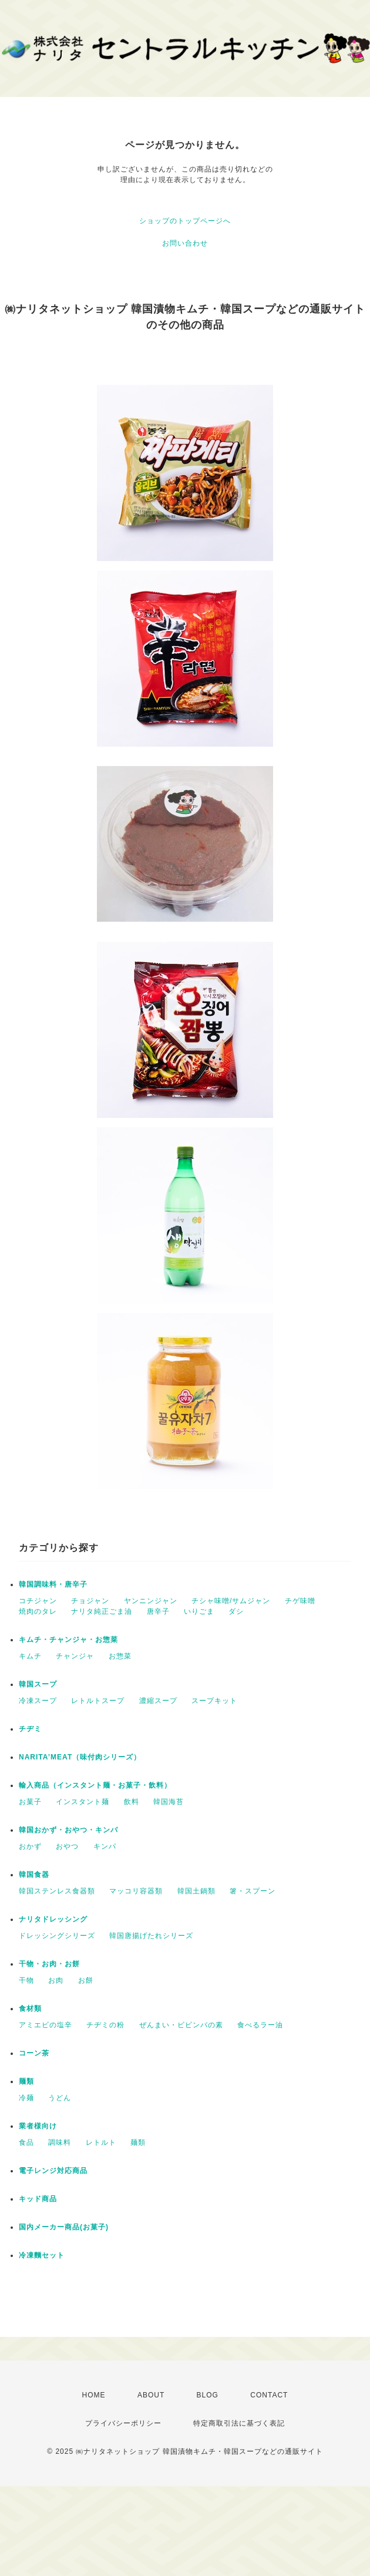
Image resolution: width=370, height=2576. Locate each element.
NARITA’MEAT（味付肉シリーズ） (80, 1757)
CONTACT (269, 2395)
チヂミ (30, 1729)
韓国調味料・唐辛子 (53, 1584)
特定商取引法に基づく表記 (239, 2423)
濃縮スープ (158, 1701)
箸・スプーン (252, 1891)
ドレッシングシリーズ (57, 1936)
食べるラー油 (260, 2025)
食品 (26, 2142)
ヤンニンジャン (150, 1601)
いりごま (199, 1611)
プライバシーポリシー (123, 2423)
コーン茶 (34, 2053)
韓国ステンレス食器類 (57, 1891)
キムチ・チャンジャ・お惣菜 (68, 1639)
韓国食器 (34, 1874)
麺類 (26, 2081)
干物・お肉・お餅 (49, 1964)
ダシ (236, 1611)
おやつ (67, 1846)
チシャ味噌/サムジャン (230, 1601)
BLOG (207, 2395)
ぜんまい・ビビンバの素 (181, 2025)
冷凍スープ (38, 1701)
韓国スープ (38, 1684)
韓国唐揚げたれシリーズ (151, 1936)
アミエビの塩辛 (45, 2025)
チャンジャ (75, 1656)
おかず (30, 1846)
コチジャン (38, 1601)
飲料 (131, 1802)
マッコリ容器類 (136, 1891)
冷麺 (26, 2098)
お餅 (85, 1980)
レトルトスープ (98, 1701)
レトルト (101, 2142)
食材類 (30, 2008)
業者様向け (38, 2126)
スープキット (214, 1701)
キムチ (30, 1656)
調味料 (59, 2142)
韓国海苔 (168, 1802)
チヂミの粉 (105, 2025)
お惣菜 (120, 1656)
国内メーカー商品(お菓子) (64, 2227)
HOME (94, 2395)
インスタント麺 (82, 1802)
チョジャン (90, 1601)
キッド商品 (38, 2199)
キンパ (104, 1846)
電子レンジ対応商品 (53, 2171)
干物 (26, 1980)
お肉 (55, 1980)
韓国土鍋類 (196, 1891)
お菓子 (30, 1802)
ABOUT (150, 2395)
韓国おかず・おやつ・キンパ (68, 1830)
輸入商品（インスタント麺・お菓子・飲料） (95, 1785)
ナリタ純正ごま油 (101, 1611)
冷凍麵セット (42, 2255)
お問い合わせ (185, 243)
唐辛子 (158, 1611)
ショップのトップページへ (185, 221)
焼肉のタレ (38, 1611)
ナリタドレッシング (53, 1919)
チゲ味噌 (300, 1601)
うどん (59, 2098)
